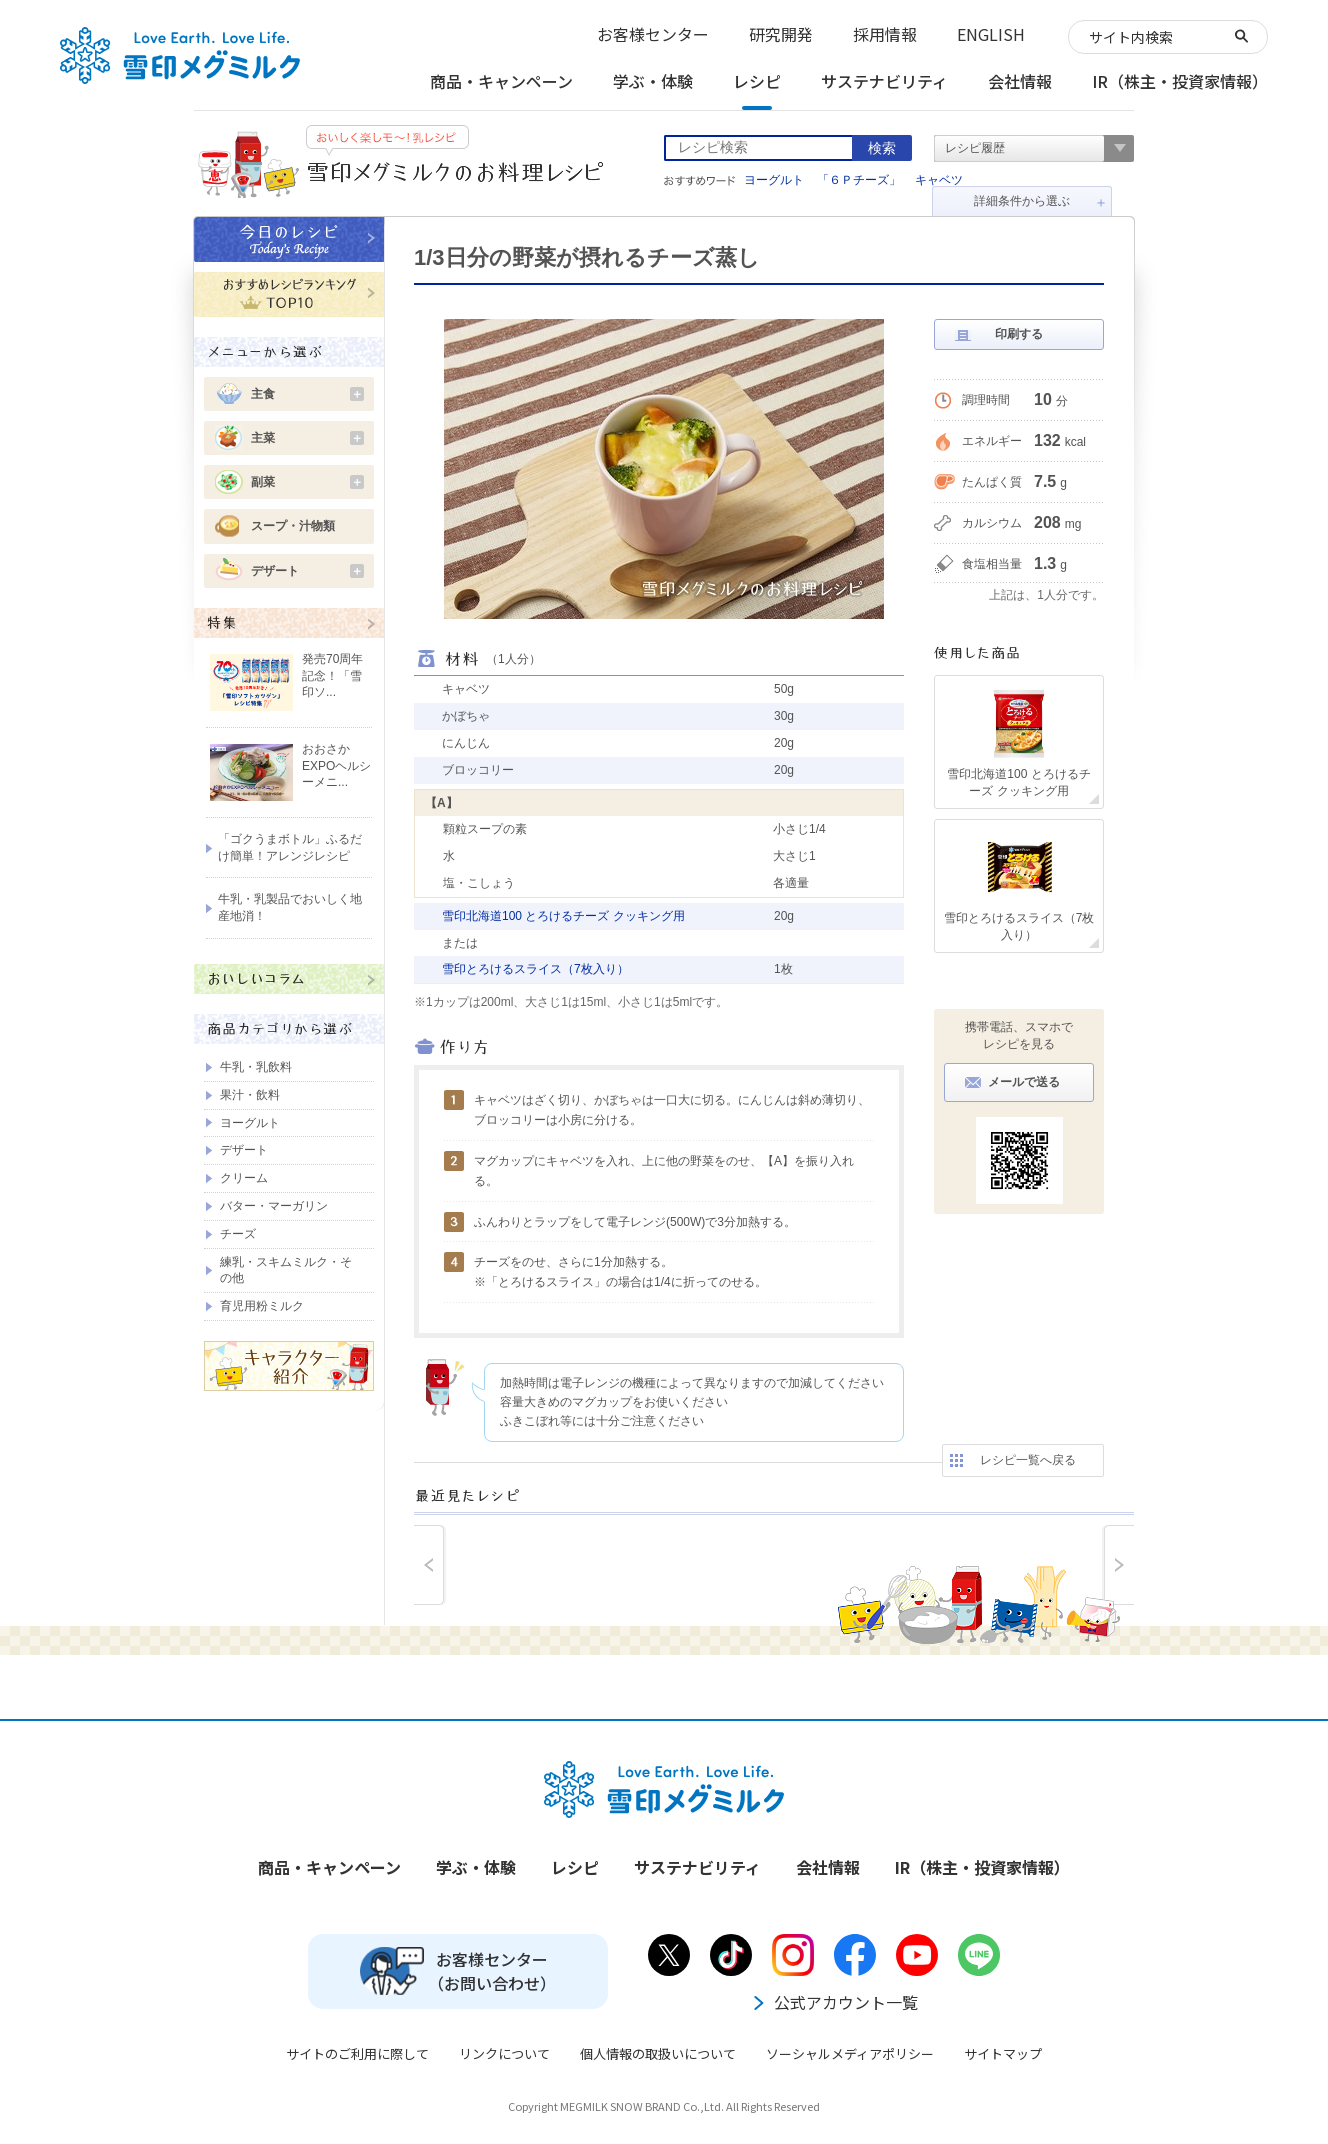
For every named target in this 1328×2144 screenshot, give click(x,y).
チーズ (238, 1234)
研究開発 (781, 34)
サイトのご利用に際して (357, 2053)
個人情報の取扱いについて (658, 2053)
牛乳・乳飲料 (256, 1067)
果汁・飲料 (250, 1095)
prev (430, 1565)
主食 (307, 394)
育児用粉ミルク (262, 1306)
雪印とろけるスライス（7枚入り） (535, 969)
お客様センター (653, 34)
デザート (307, 571)
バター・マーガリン (274, 1206)
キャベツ (939, 180)
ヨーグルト (774, 180)
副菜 (307, 482)
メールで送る (1024, 1082)
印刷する (1019, 334)
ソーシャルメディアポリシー (850, 2053)
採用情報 (885, 34)
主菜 (307, 438)
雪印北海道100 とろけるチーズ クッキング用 (563, 916)
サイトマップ (1003, 2053)
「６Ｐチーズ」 (859, 180)
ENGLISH (991, 34)
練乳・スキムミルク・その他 (286, 1270)
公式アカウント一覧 (834, 2002)
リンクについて (504, 2053)
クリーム (244, 1178)
